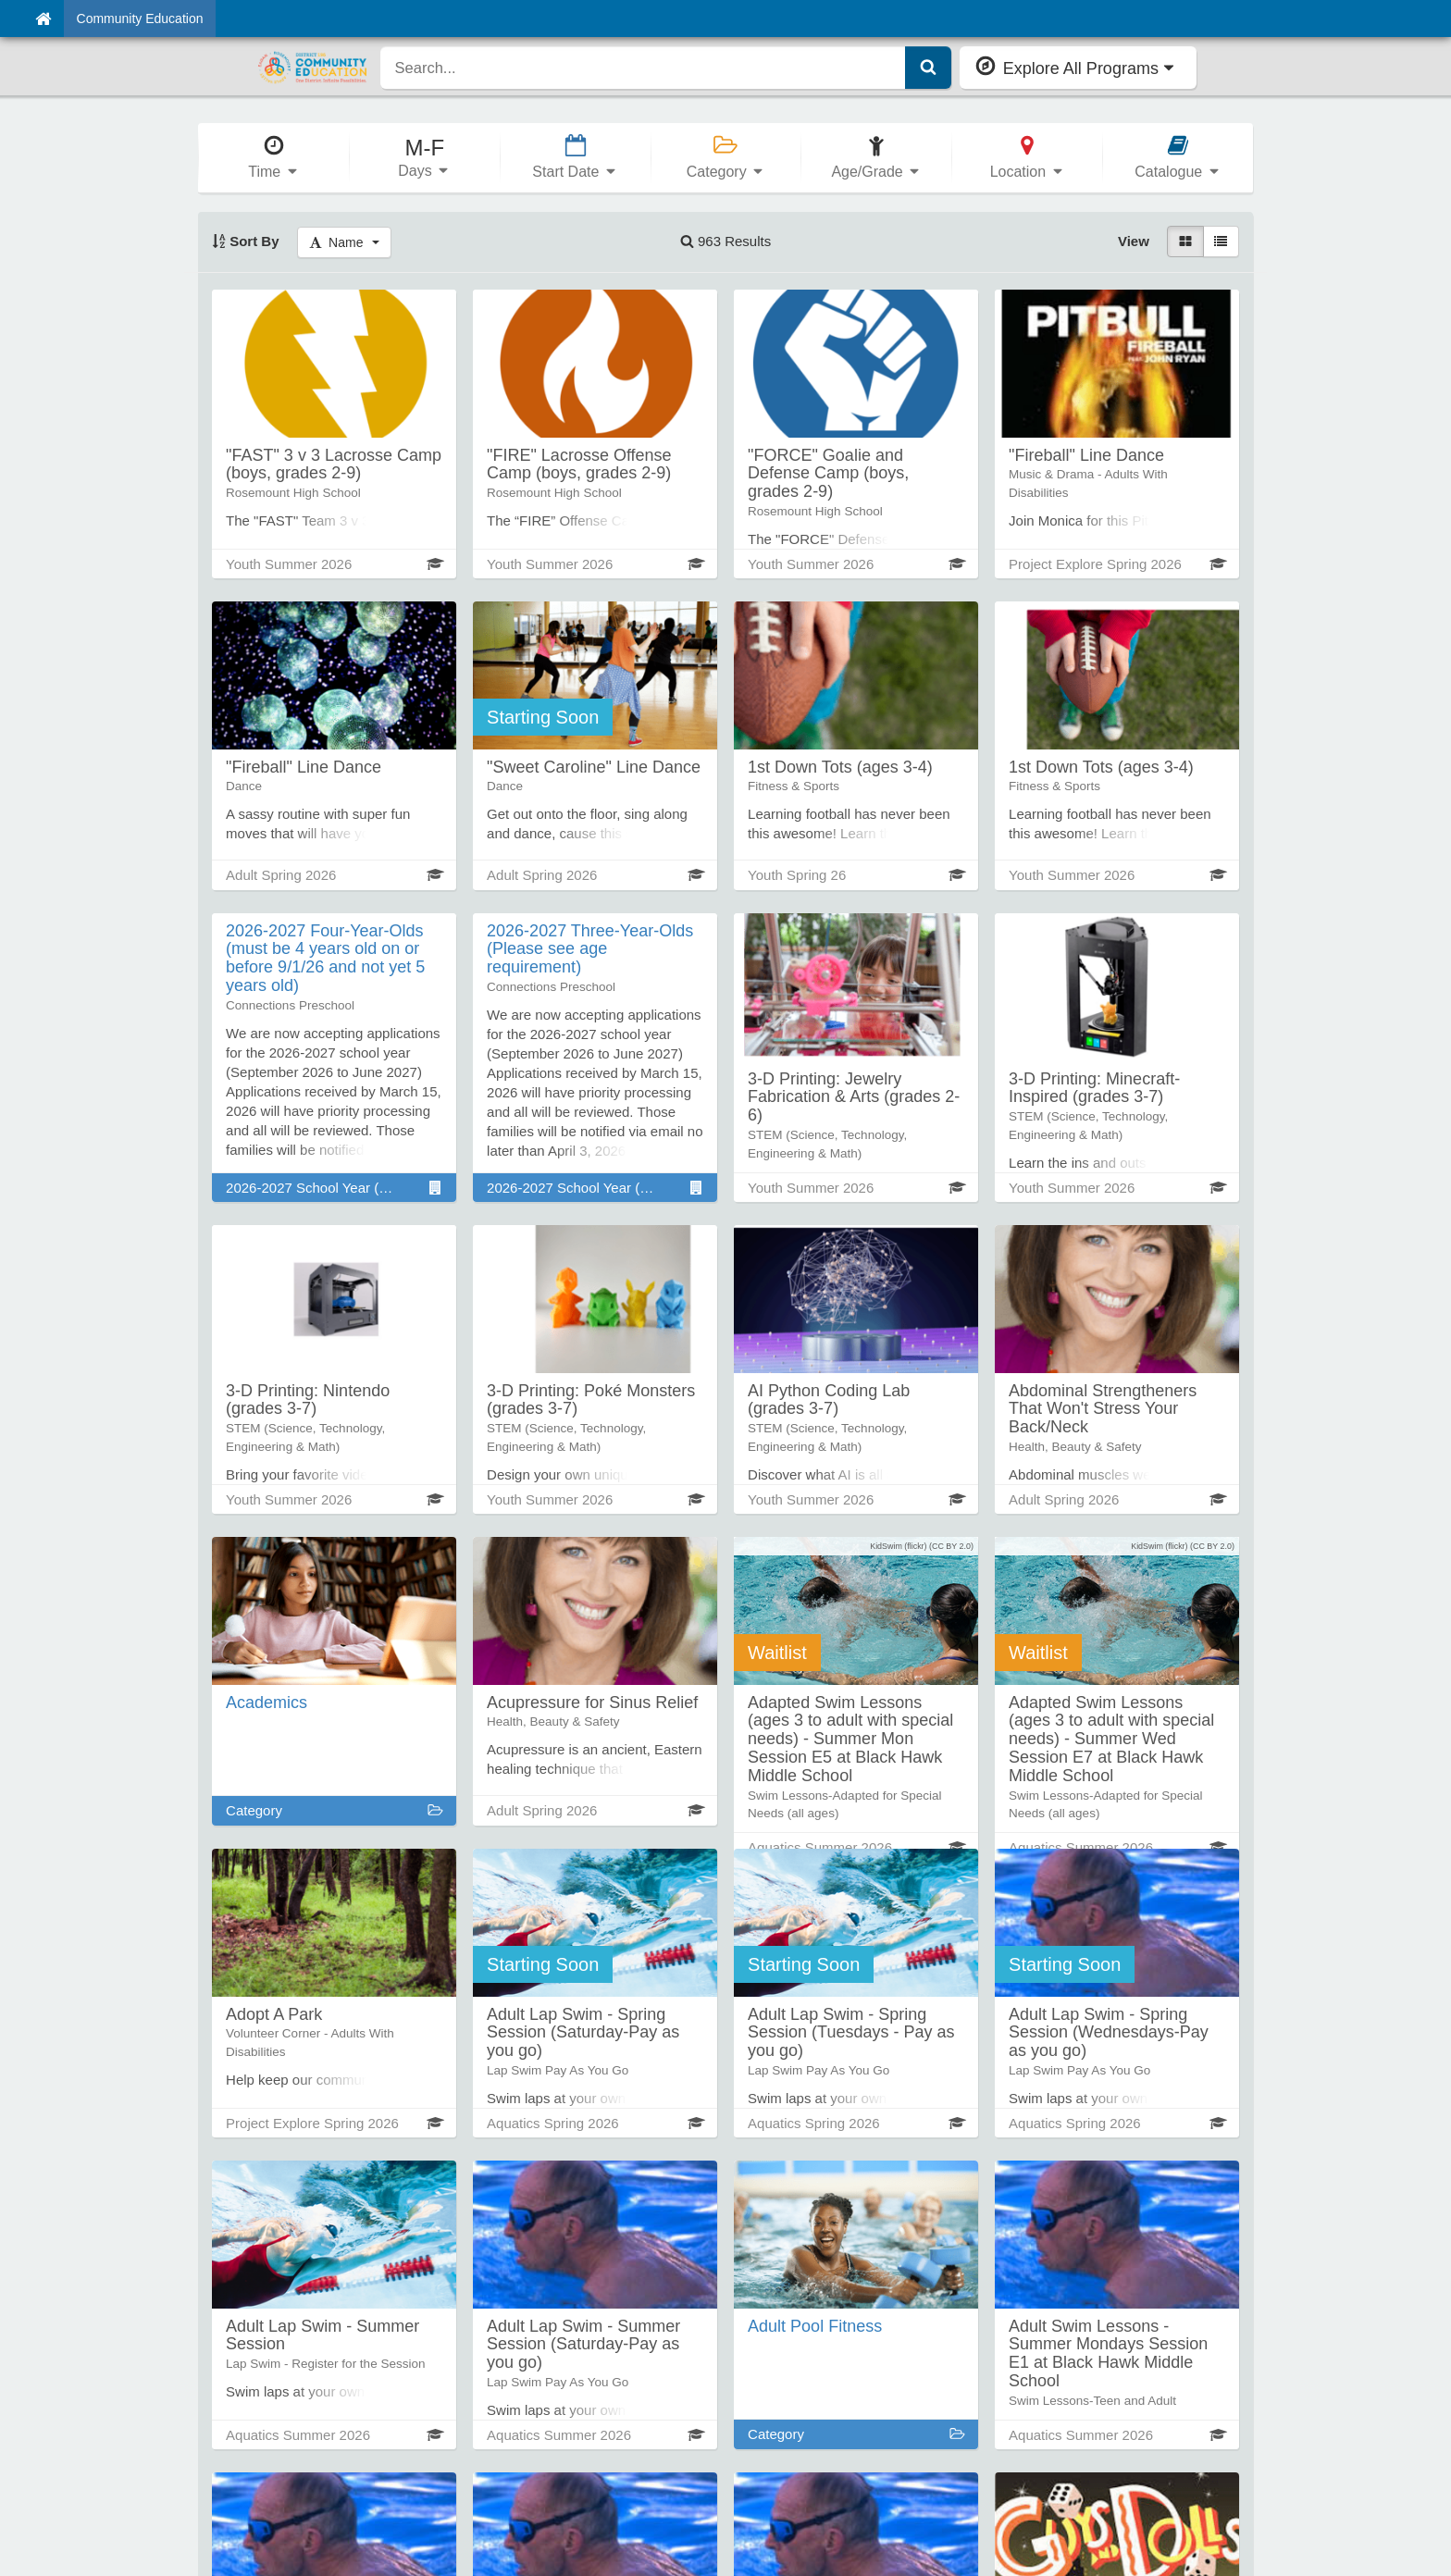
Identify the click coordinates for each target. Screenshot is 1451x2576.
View (1133, 241)
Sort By (245, 241)
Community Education (140, 18)
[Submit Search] (928, 67)
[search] (643, 67)
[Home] (43, 18)
